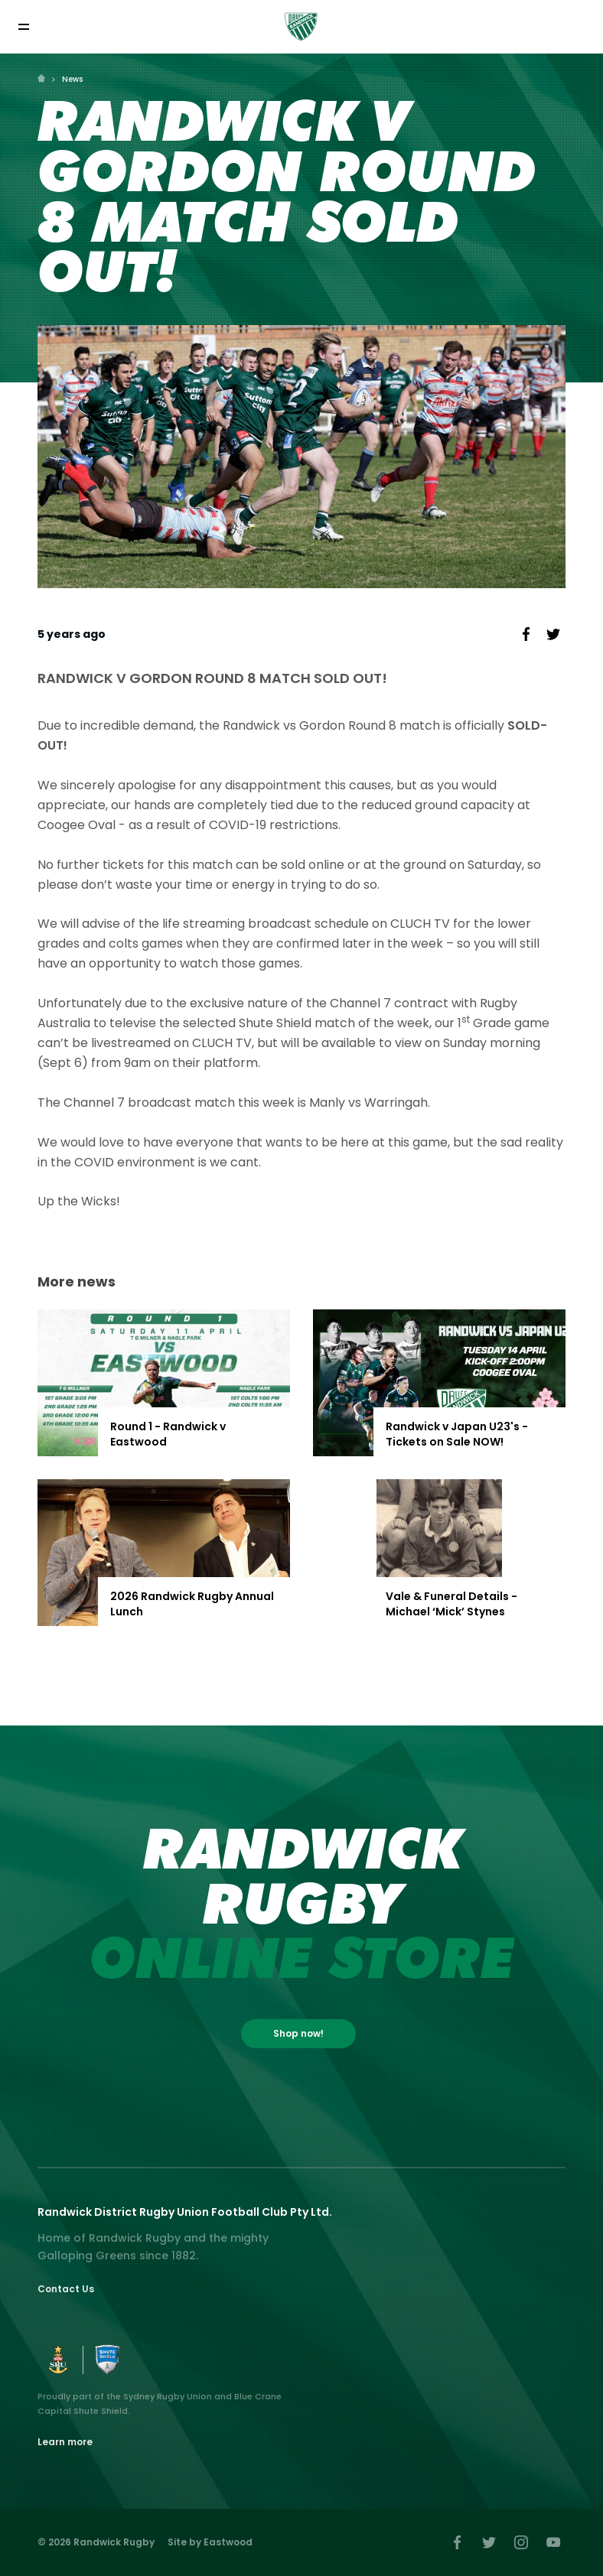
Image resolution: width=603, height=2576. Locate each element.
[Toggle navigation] (23, 26)
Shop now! (298, 2033)
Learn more (65, 2441)
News (72, 79)
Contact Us (65, 2288)
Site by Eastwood (210, 2541)
